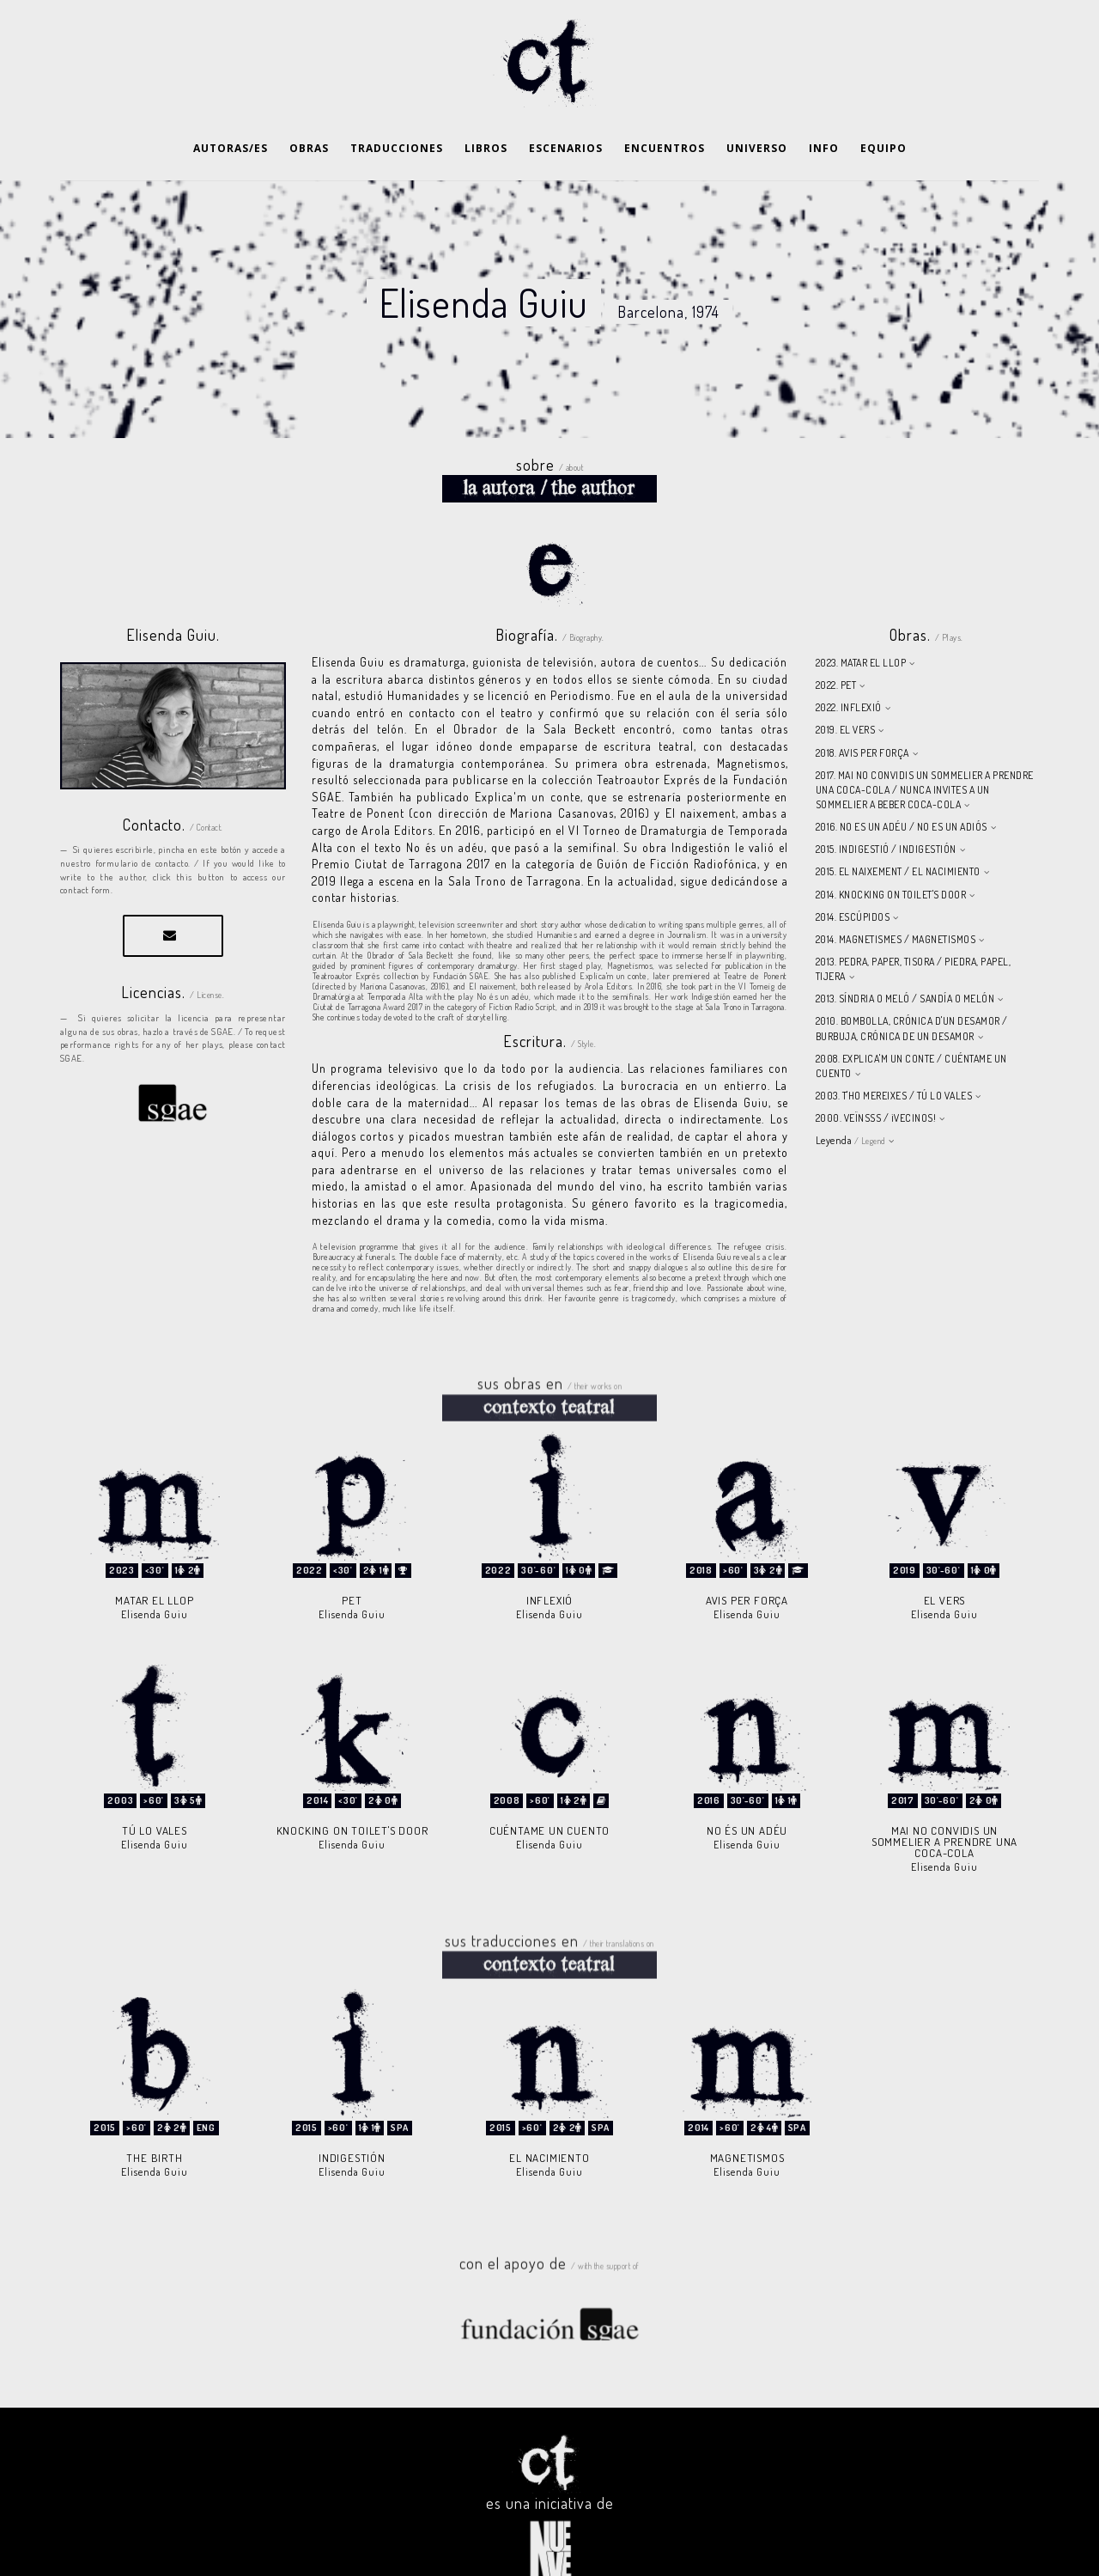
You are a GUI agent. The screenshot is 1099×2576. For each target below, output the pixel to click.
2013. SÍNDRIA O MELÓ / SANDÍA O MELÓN (905, 955)
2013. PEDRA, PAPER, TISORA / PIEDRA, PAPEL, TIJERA (913, 926)
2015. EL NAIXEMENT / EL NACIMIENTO (898, 828)
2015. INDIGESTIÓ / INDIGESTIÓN (886, 806)
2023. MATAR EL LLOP (861, 619)
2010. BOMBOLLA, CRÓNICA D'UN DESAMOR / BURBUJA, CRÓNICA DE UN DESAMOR (912, 985)
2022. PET (836, 642)
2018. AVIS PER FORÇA (862, 709)
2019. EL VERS (846, 686)
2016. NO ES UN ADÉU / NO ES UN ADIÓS (901, 783)
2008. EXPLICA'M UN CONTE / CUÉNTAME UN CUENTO (911, 1023)
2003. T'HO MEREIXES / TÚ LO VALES (894, 1052)
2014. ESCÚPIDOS (853, 874)
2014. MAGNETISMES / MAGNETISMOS (896, 896)
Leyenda (850, 1097)
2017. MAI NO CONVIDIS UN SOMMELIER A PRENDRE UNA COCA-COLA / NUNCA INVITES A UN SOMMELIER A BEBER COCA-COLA (925, 747)
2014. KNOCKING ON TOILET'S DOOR (891, 851)
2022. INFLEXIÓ (849, 664)
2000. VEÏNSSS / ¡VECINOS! (876, 1075)
